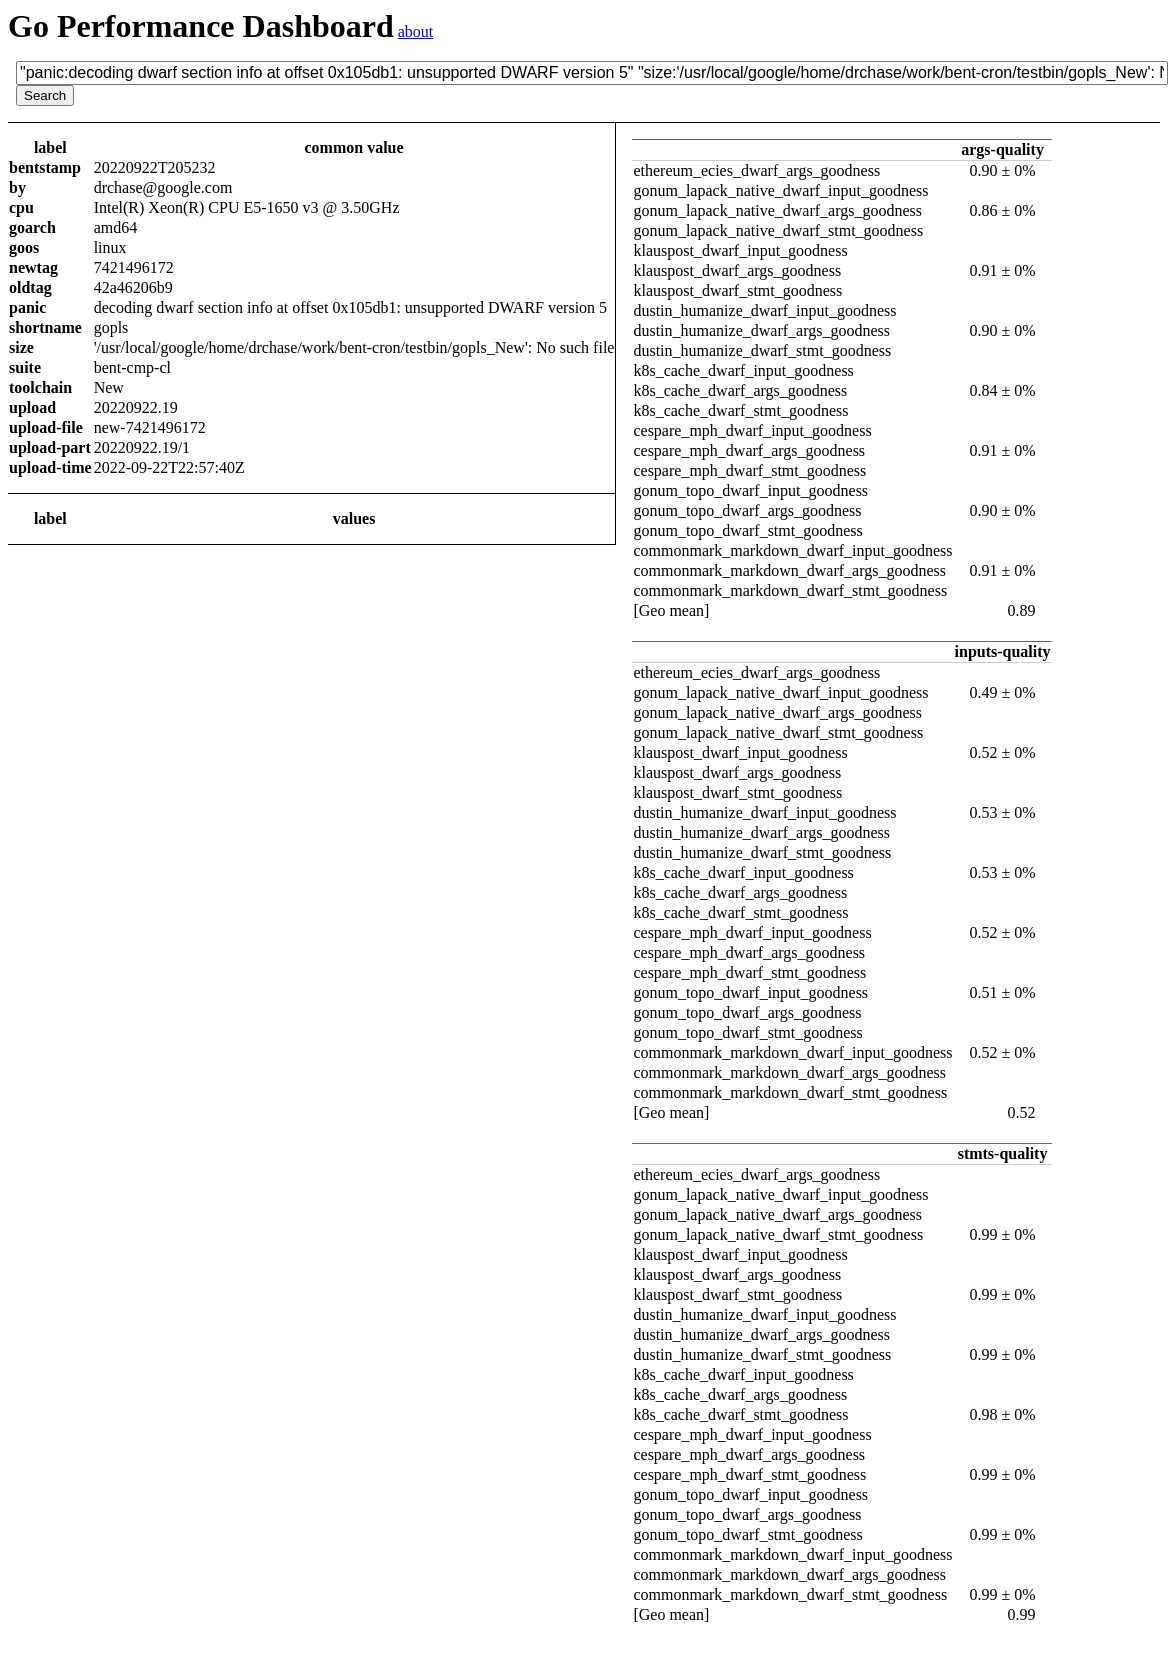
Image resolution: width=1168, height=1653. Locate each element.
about (416, 31)
